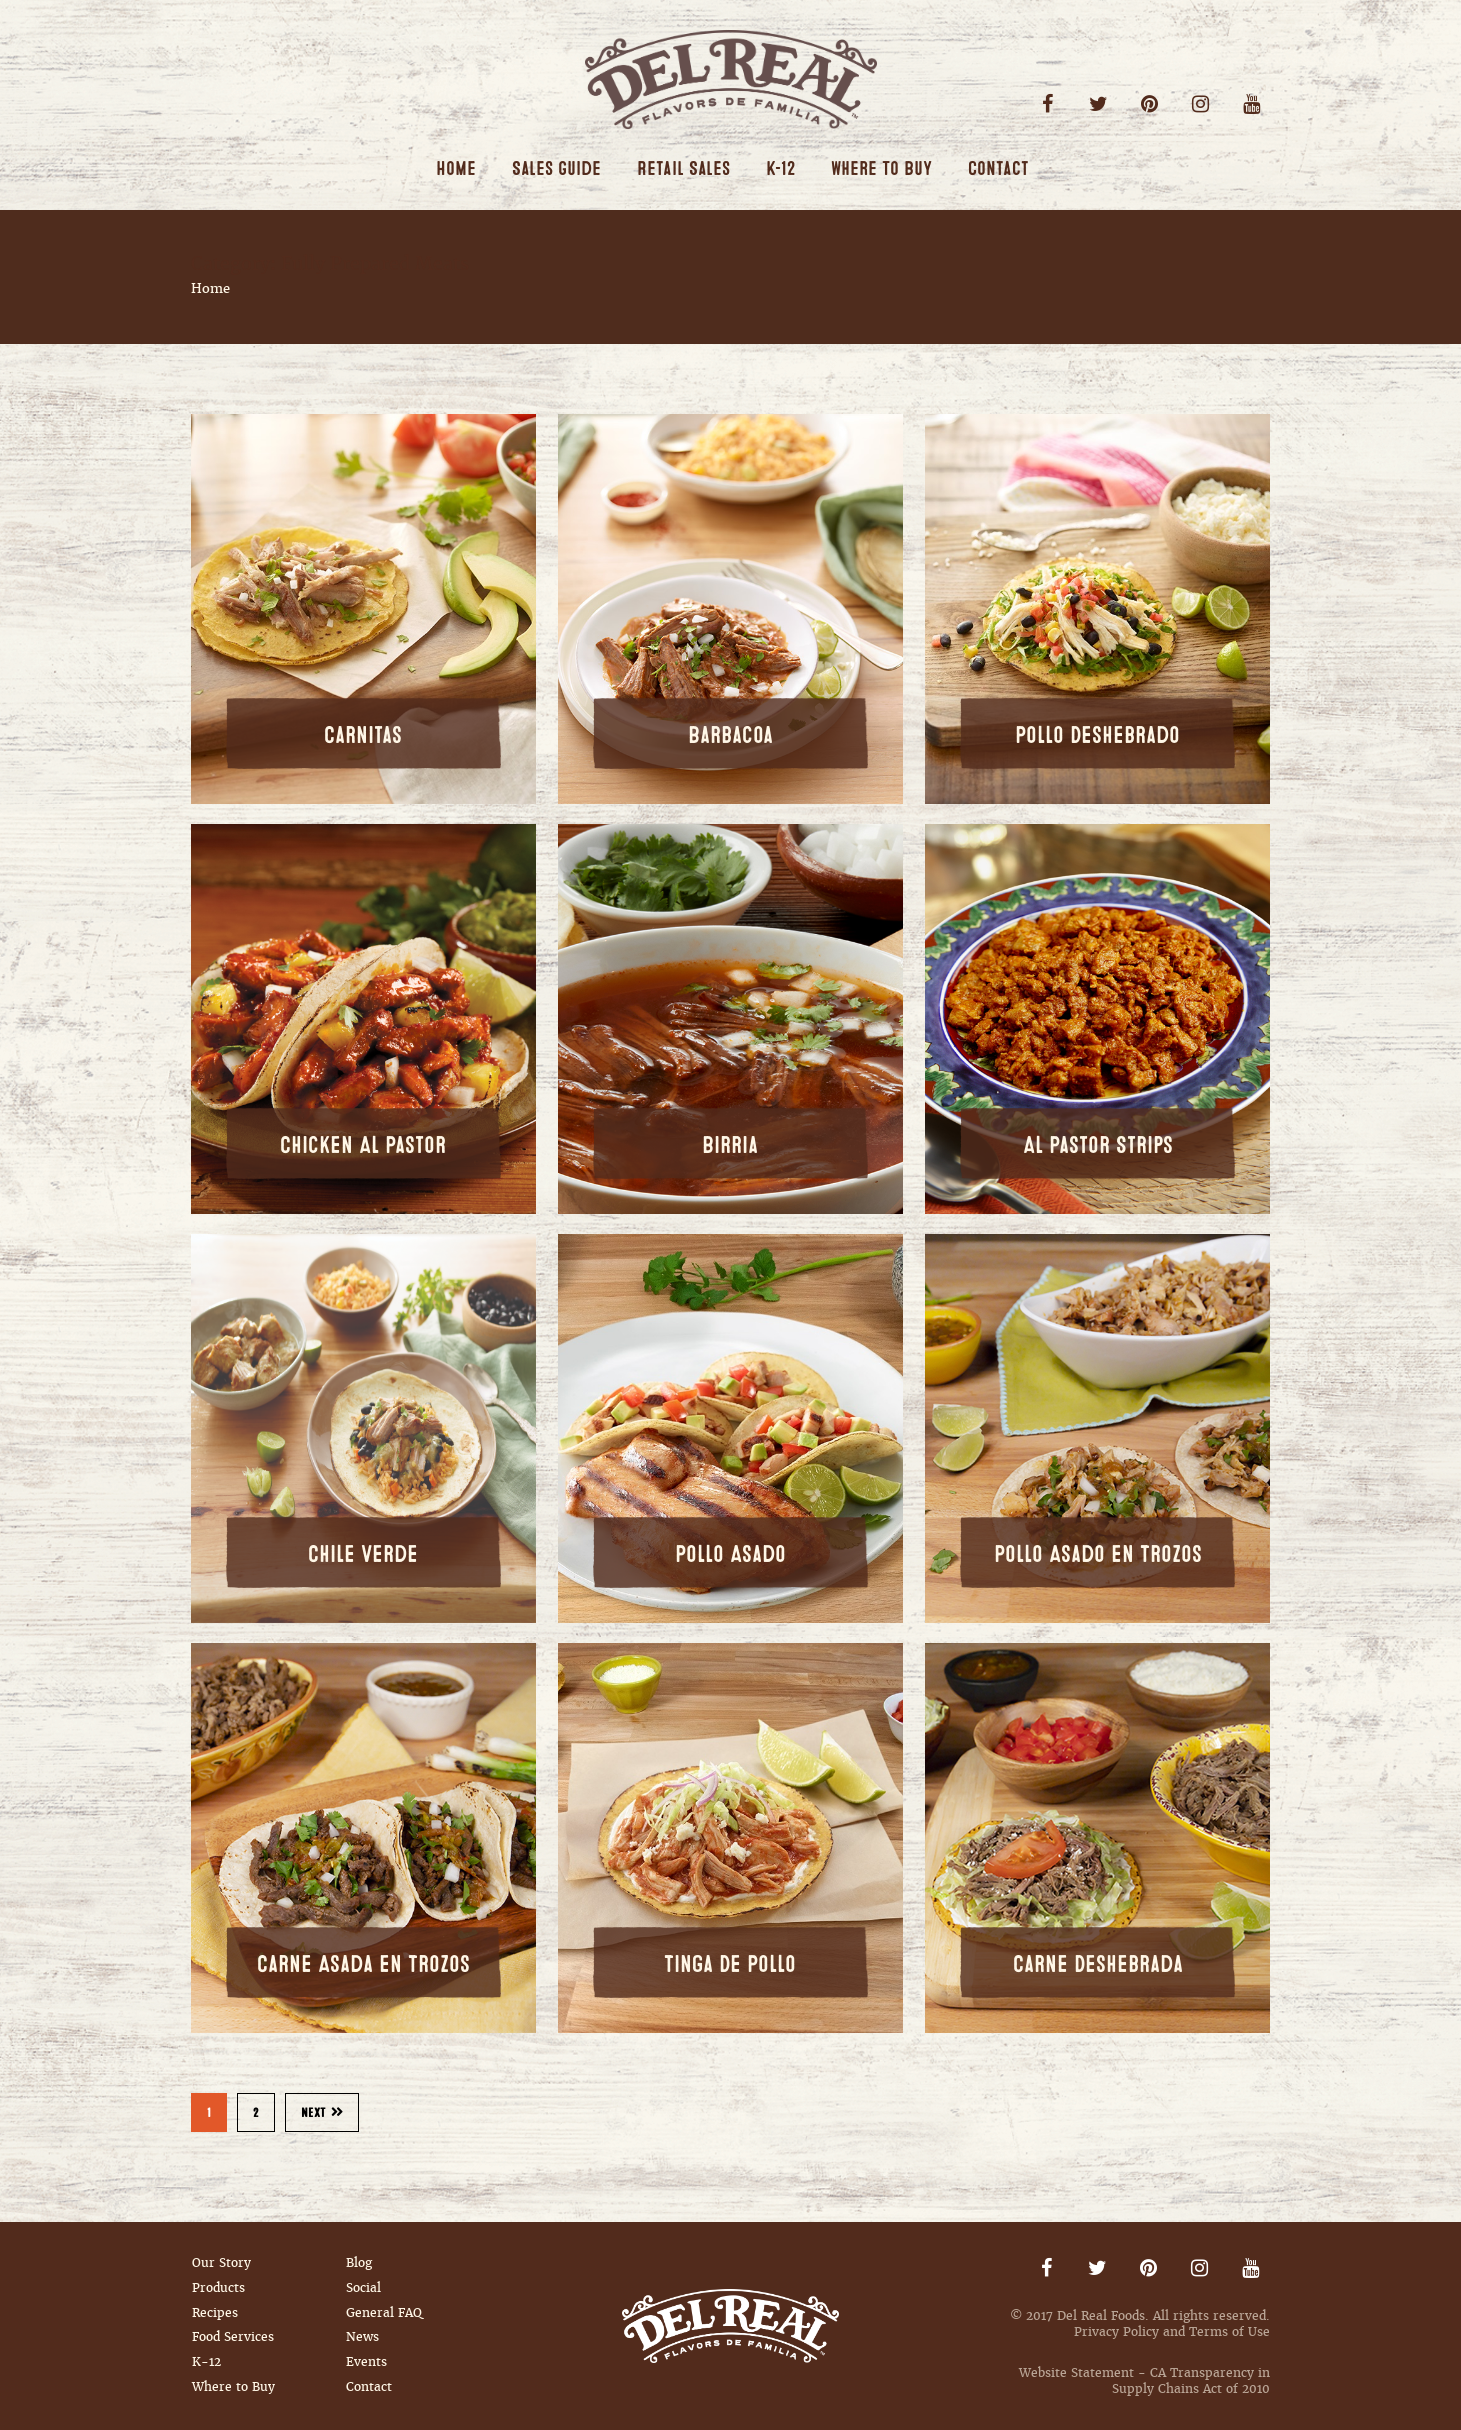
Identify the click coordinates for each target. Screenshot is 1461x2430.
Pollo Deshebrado (1097, 735)
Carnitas (363, 735)
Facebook (1047, 104)
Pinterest (1149, 104)
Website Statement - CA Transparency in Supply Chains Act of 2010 (1144, 2381)
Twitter (1098, 104)
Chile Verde (363, 1554)
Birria (730, 1145)
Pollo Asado (730, 1554)
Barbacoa (730, 735)
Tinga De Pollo (730, 1964)
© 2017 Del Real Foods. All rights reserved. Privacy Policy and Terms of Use (1140, 2324)
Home (210, 288)
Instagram (1200, 104)
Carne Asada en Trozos (363, 1964)
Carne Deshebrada (1098, 1964)
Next (322, 2113)
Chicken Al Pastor (363, 1145)
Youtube (1251, 104)
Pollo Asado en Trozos (1098, 1554)
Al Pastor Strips (1098, 1145)
